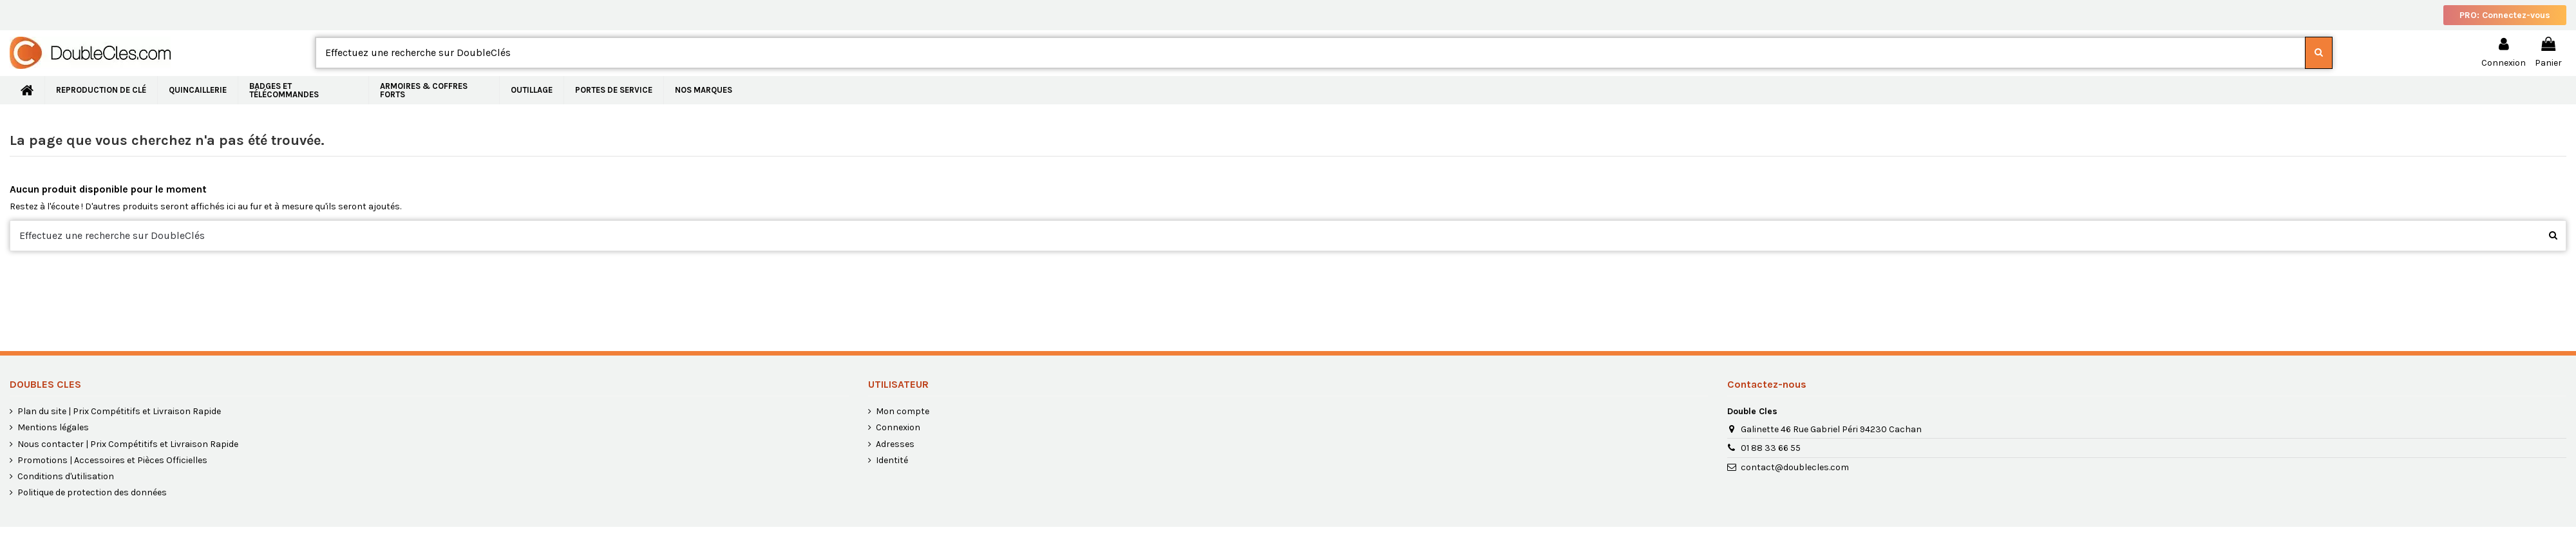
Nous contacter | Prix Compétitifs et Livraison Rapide (127, 444)
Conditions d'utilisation (65, 476)
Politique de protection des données (92, 492)
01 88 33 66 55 (1771, 448)
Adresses (895, 444)
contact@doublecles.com (1795, 467)
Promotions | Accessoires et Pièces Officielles (112, 460)
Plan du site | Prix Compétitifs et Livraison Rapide (119, 411)
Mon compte (902, 411)
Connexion (898, 427)
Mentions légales (53, 427)
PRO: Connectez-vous (2504, 15)
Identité (892, 460)
